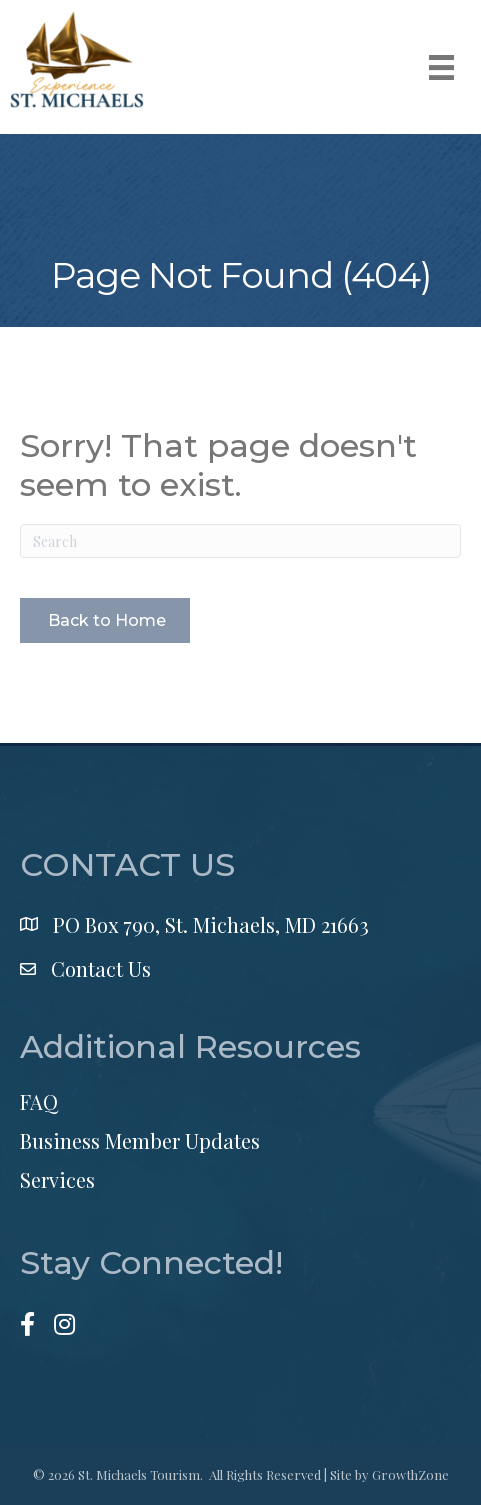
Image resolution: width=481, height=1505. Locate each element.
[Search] (240, 541)
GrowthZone (410, 1474)
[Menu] (441, 67)
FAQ (39, 1101)
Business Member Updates (140, 1140)
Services (57, 1179)
